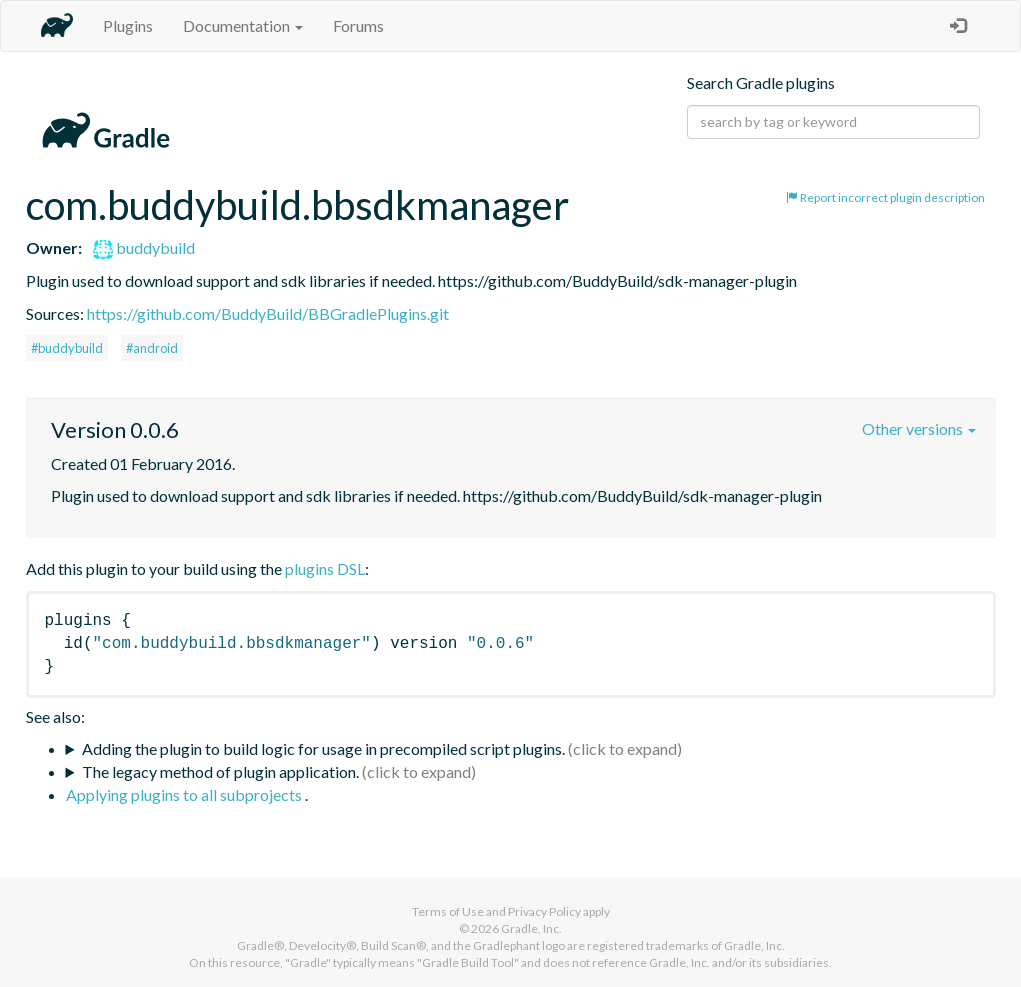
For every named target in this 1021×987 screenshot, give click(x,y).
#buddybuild (67, 348)
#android (152, 348)
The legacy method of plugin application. (220, 771)
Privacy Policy (544, 911)
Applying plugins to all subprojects (185, 794)
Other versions (919, 428)
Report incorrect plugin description (885, 197)
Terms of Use (448, 911)
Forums (358, 25)
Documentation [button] (243, 25)
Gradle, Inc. (531, 928)
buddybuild (144, 247)
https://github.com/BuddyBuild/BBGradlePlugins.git (268, 313)
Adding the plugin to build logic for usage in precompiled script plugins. (323, 748)
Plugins (128, 25)
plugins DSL (325, 568)
